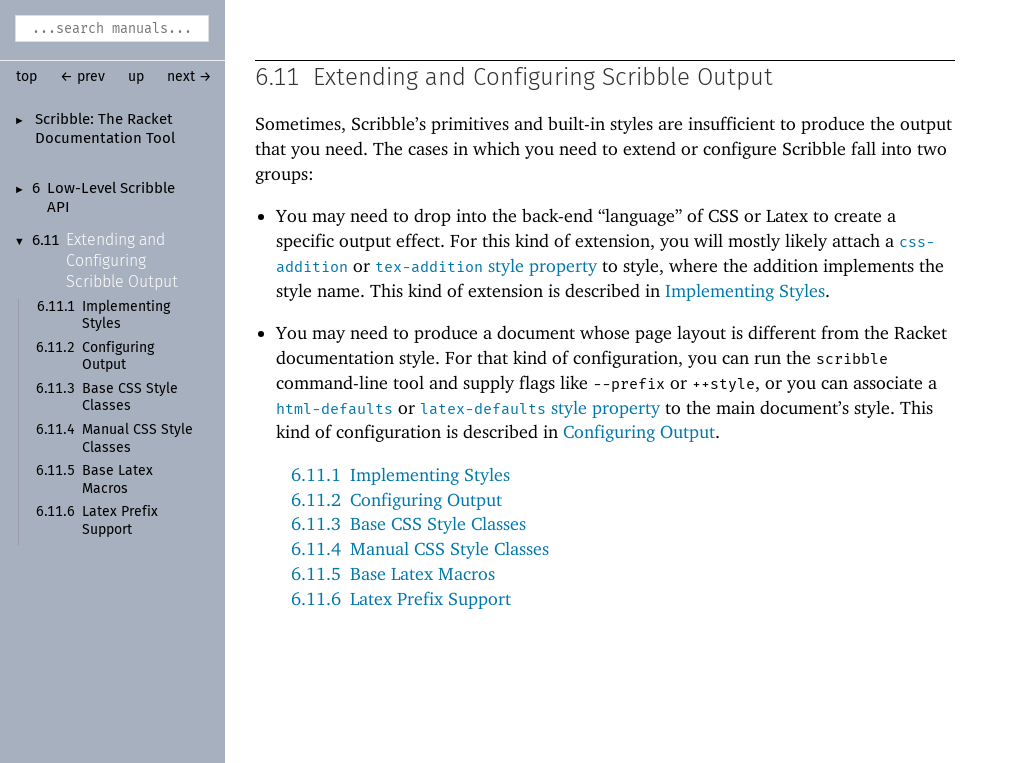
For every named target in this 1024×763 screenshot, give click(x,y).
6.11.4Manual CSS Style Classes (420, 549)
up (136, 77)
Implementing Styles (745, 291)
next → (189, 77)
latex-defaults (483, 410)
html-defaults (334, 410)
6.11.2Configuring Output (396, 500)
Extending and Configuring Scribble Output (122, 261)
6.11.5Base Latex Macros (393, 574)
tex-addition (429, 268)
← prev (82, 77)
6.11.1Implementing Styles (400, 475)
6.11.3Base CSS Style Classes (408, 524)
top (26, 77)
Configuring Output (639, 432)
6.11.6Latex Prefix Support (401, 599)
